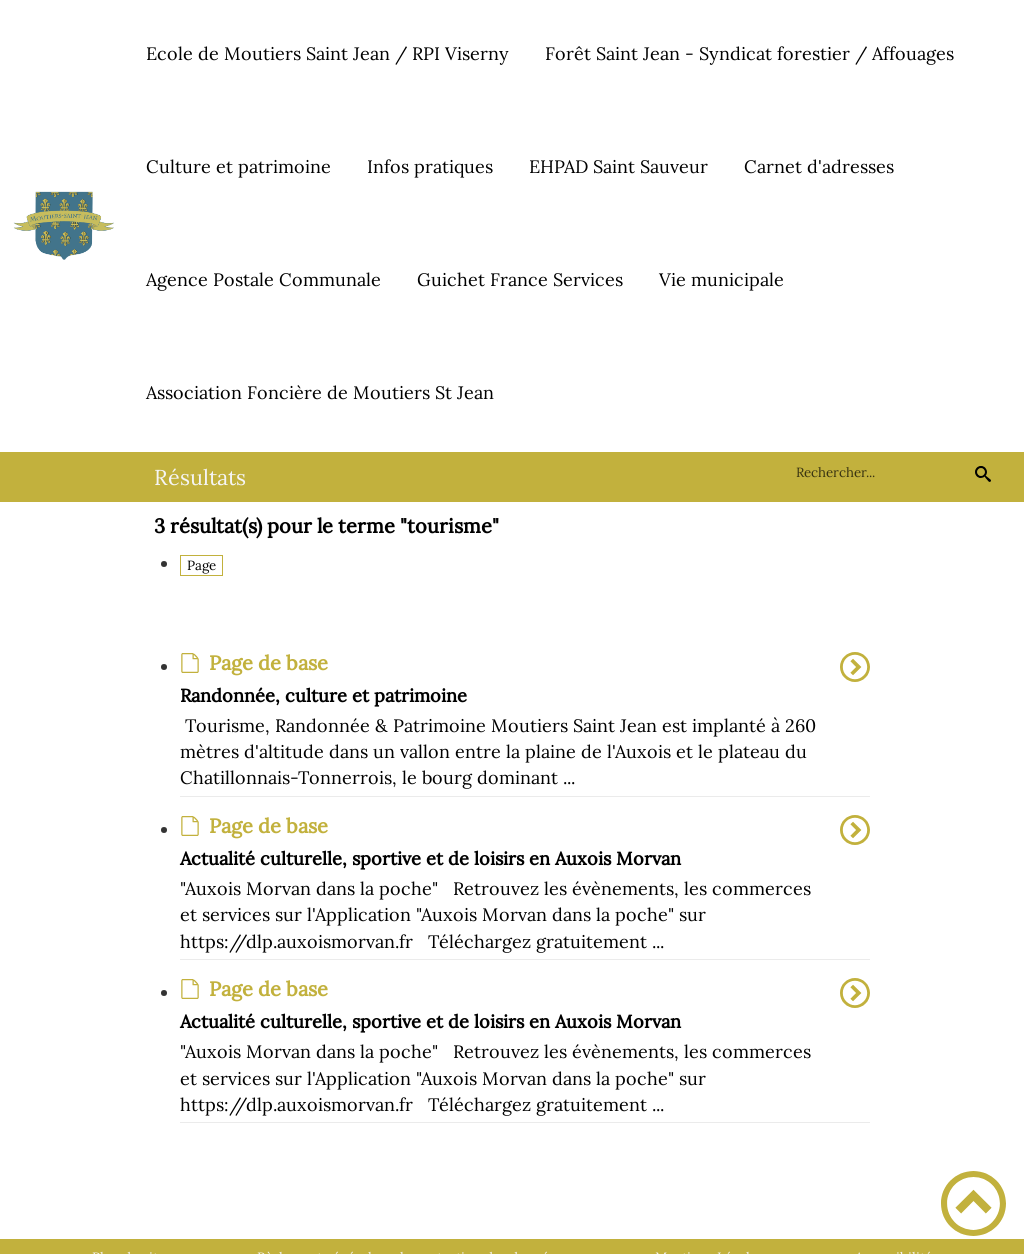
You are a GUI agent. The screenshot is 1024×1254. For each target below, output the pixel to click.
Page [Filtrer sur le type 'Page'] (201, 565)
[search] (881, 473)
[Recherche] (983, 473)
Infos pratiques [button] (430, 166)
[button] (973, 1203)
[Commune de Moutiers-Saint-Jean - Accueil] (64, 226)
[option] (525, 724)
